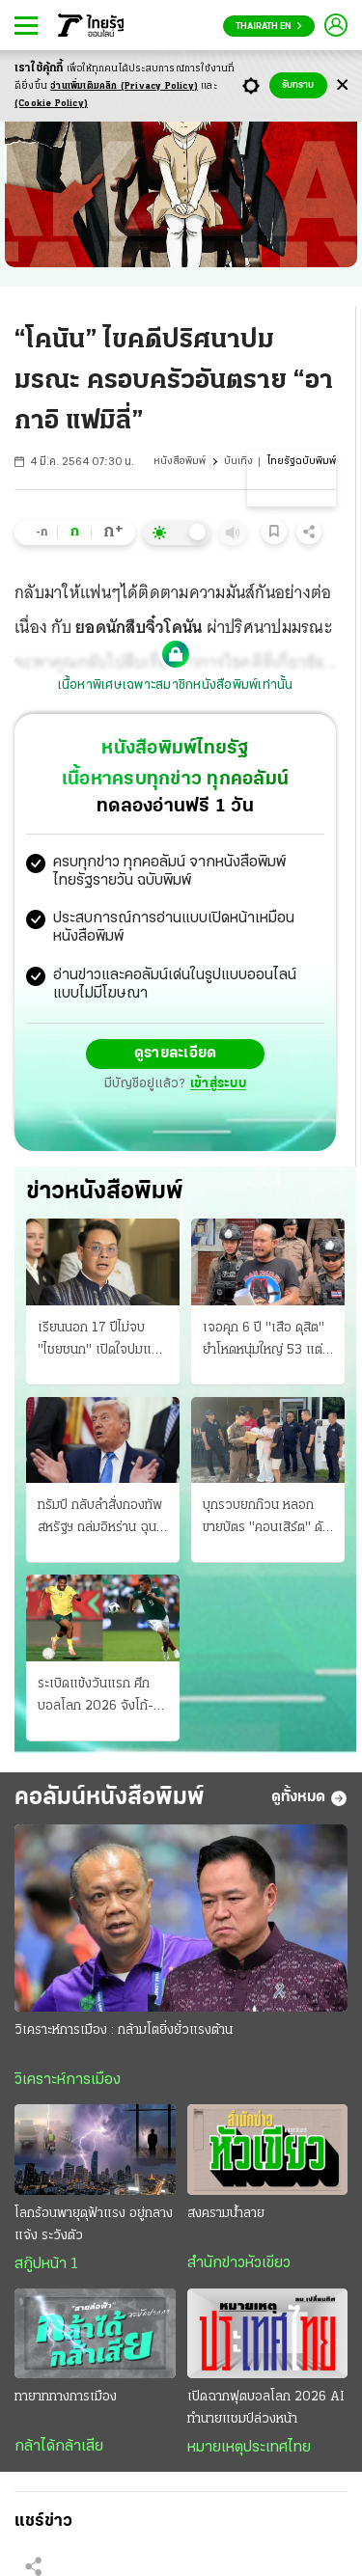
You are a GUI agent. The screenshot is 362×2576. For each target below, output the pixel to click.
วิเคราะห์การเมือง (67, 2080)
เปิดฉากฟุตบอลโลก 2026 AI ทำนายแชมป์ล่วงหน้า (266, 2408)
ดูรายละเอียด (175, 1053)
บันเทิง (238, 461)
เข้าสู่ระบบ (218, 1084)
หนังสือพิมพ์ (179, 461)
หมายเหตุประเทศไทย (249, 2447)
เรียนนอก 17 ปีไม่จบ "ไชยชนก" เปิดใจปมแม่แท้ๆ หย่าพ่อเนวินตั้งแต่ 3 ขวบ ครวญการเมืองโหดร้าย (100, 1341)
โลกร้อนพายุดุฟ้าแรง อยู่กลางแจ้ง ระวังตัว (93, 2224)
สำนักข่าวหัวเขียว (239, 2263)
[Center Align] (342, 85)
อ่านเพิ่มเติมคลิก (124, 86)
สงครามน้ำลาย (226, 2213)
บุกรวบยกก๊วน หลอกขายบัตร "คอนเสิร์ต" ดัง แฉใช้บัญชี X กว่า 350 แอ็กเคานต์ (266, 1518)
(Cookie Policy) (51, 103)
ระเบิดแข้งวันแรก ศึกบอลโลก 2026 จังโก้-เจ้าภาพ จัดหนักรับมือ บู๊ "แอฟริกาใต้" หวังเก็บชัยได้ (100, 1697)
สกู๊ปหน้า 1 (46, 2264)
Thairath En (269, 26)
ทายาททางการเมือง (65, 2397)
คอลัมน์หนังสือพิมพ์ (109, 1798)
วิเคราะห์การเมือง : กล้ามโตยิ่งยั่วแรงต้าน (123, 2030)
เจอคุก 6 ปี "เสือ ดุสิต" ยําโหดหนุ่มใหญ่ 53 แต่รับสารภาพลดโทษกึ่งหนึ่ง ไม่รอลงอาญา (268, 1341)
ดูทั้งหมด (309, 1798)
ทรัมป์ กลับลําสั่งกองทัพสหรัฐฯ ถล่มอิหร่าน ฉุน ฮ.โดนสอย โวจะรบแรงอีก (100, 1518)
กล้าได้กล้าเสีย (58, 2446)
